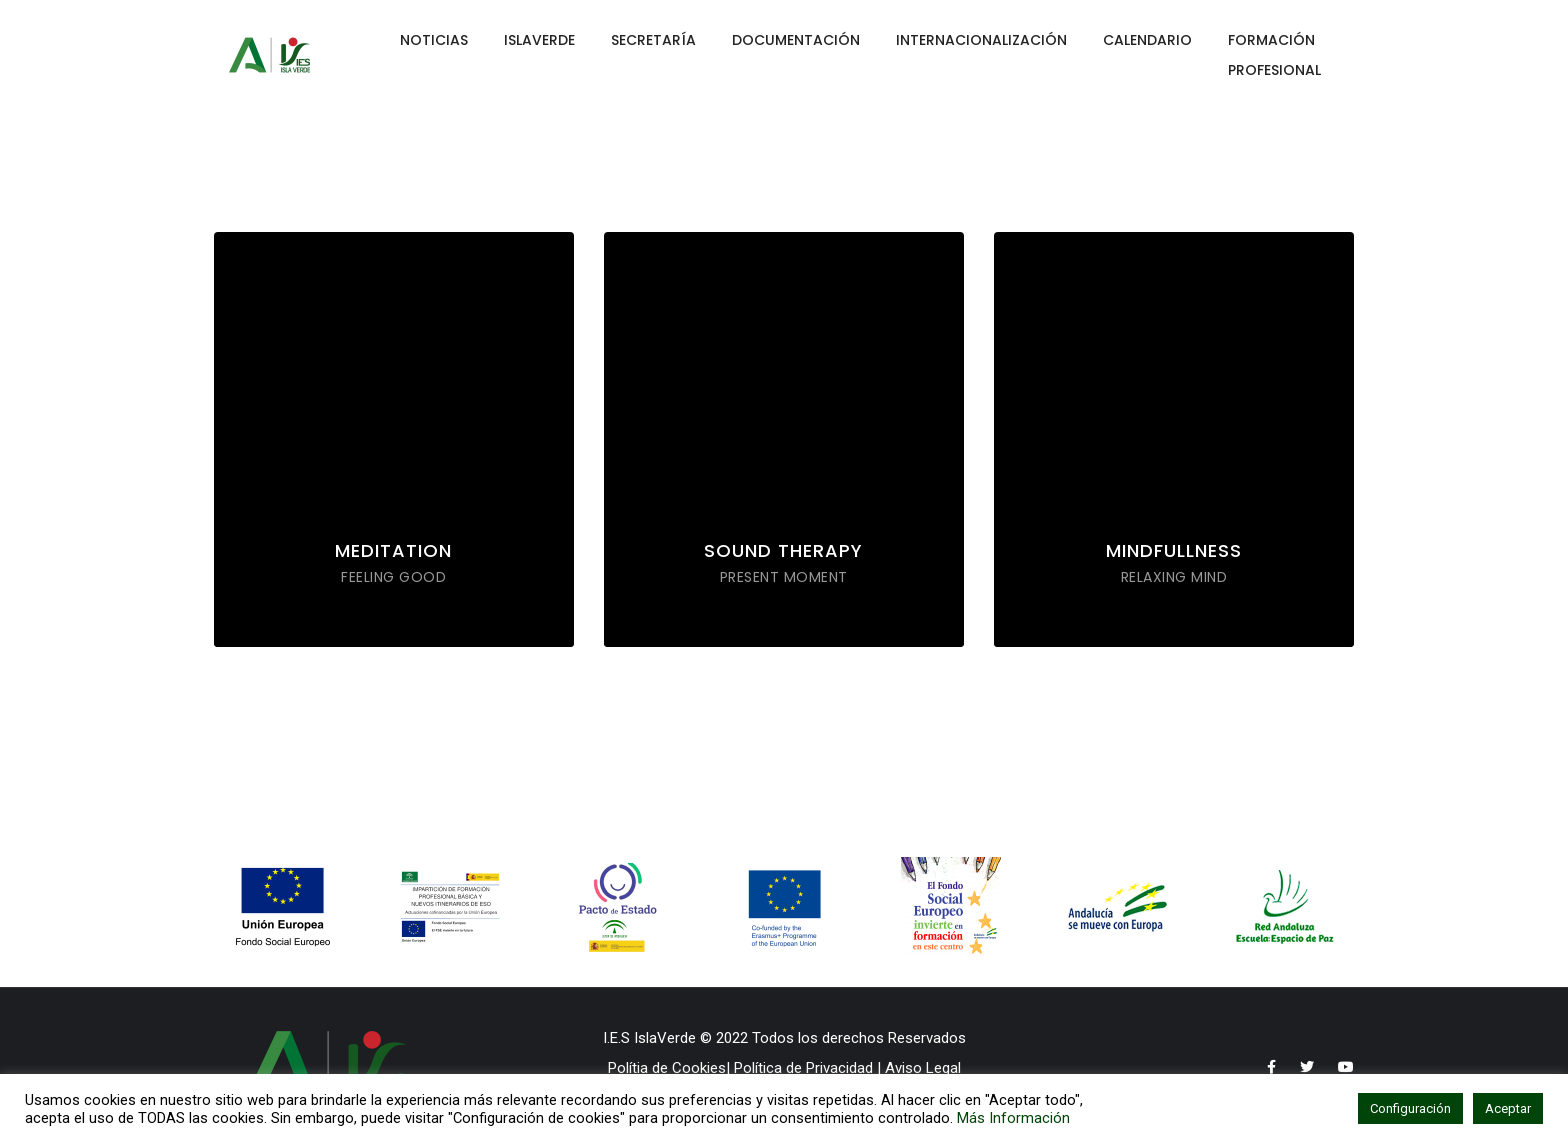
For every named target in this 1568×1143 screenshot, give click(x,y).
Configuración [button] (1410, 1108)
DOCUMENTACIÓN (796, 40)
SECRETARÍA (653, 40)
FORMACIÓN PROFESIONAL (1274, 55)
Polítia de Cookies (667, 1068)
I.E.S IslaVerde (649, 1038)
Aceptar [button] (1508, 1108)
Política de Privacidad (801, 1068)
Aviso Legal (923, 1068)
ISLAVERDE (539, 40)
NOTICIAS (434, 40)
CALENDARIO (1147, 40)
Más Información (1013, 1118)
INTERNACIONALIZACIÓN (981, 40)
